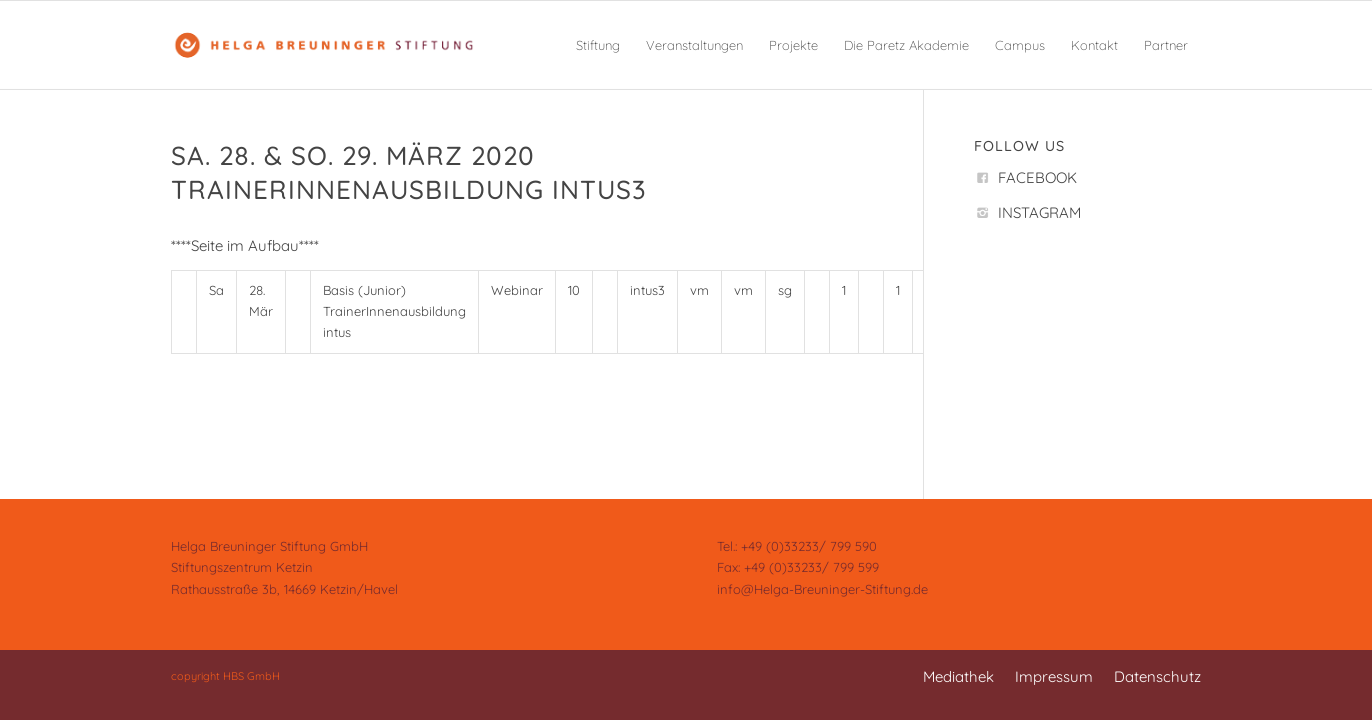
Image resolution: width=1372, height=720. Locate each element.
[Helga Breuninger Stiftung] (323, 45)
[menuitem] (598, 45)
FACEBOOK (1037, 177)
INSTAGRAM (1039, 212)
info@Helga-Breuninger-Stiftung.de (822, 589)
